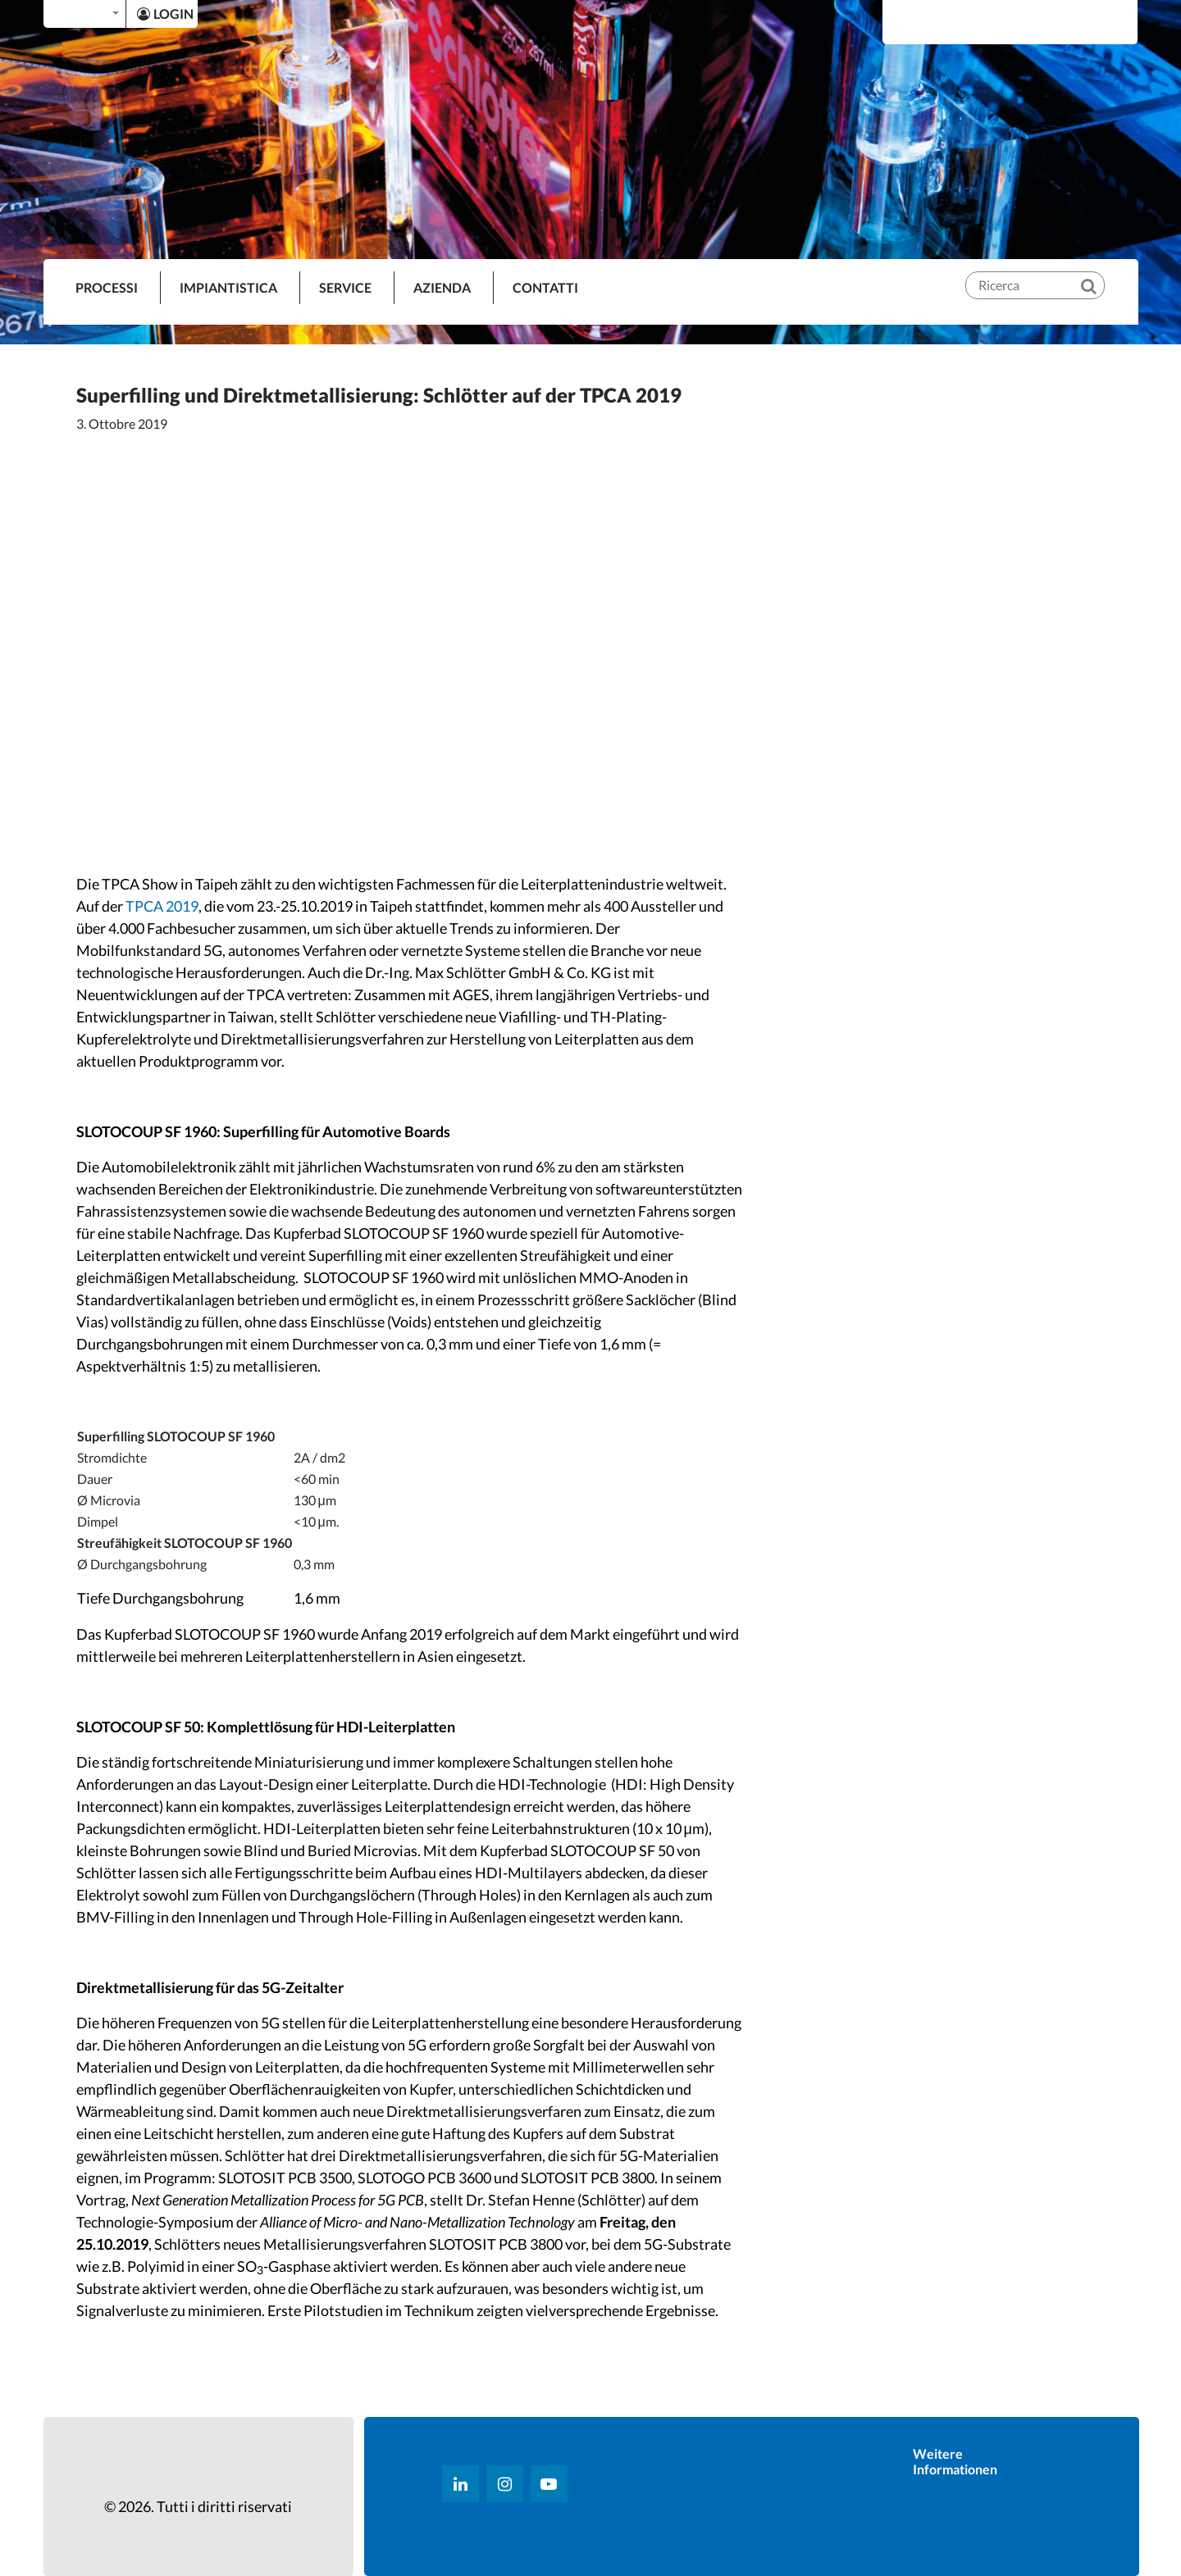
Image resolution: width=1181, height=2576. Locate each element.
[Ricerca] (1100, 272)
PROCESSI (106, 287)
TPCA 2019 (161, 906)
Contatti (545, 287)
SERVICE (345, 287)
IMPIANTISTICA (228, 287)
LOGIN (165, 13)
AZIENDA (442, 287)
